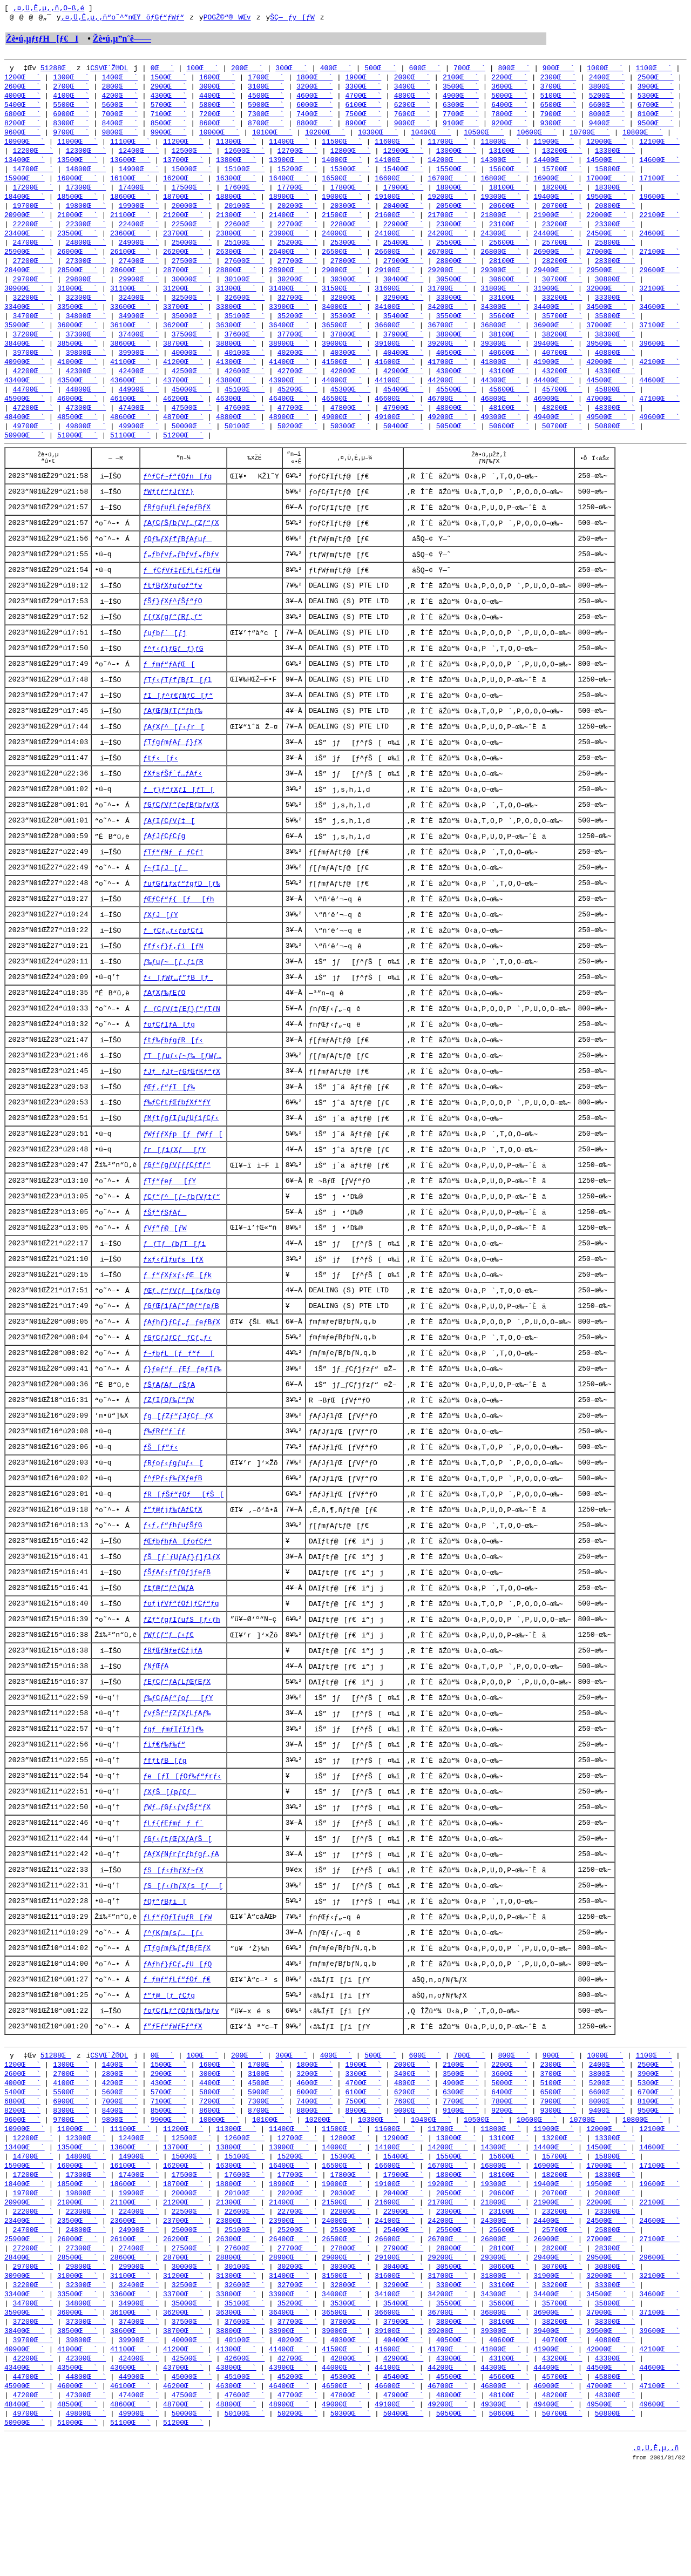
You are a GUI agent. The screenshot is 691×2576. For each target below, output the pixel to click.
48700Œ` (183, 439)
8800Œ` (314, 128)
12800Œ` (350, 158)
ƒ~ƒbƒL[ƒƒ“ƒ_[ (178, 1410)
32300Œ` (86, 313)
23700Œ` (183, 245)
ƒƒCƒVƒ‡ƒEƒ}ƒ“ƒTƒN (181, 1053)
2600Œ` (22, 90)
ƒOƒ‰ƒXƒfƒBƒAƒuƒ (177, 567)
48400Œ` (24, 439)
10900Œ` (24, 148)
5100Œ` (558, 99)
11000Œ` (77, 148)
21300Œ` (236, 226)
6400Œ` (509, 109)
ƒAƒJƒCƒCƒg (164, 875)
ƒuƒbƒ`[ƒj (164, 665)
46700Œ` (448, 420)
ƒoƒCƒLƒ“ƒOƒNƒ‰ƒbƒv (181, 2090)
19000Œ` (342, 206)
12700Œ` (297, 158)
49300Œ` (500, 439)
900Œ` (558, 70)
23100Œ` (509, 235)
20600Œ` (509, 216)
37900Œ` (403, 352)
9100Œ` (461, 128)
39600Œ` (659, 362)
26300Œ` (236, 264)
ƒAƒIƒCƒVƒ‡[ (169, 859)
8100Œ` (656, 119)
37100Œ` (659, 342)
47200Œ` (33, 430)
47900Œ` (403, 430)
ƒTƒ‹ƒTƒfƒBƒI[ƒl (177, 713)
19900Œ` (139, 216)
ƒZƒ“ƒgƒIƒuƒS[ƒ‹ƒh (181, 1685)
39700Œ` (33, 371)
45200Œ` (297, 410)
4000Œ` (22, 99)
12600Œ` (245, 158)
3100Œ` (266, 90)
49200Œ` (448, 439)
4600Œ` (314, 99)
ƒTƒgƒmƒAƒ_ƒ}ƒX (172, 778)
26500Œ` (342, 264)
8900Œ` (364, 128)
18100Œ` (509, 196)
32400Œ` (139, 313)
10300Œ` (378, 138)
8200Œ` (22, 128)
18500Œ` (77, 206)
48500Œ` (77, 439)
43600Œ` (130, 401)
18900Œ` (289, 206)
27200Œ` (33, 274)
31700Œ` (448, 303)
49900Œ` (139, 449)
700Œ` (469, 70)
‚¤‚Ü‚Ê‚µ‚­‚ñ (656, 2555)
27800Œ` (350, 274)
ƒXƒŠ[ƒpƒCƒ (169, 1864)
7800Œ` (509, 119)
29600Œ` (659, 284)
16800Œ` (500, 187)
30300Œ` (350, 294)
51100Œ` (130, 459)
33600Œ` (130, 323)
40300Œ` (350, 371)
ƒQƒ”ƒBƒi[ (164, 1977)
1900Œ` (364, 80)
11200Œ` (183, 148)
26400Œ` (289, 264)
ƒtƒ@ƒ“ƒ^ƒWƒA (168, 1653)
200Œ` (247, 70)
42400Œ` (139, 391)
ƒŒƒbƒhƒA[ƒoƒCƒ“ (177, 1604)
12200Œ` (33, 158)
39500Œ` (606, 362)
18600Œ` (130, 206)
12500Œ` (192, 158)
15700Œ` (562, 177)
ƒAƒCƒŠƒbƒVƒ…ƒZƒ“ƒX (181, 551)
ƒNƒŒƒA (155, 1734)
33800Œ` (236, 323)
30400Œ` (403, 294)
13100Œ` (509, 158)
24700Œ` (33, 255)
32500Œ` (192, 313)
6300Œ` (461, 109)
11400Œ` (289, 148)
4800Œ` (412, 99)
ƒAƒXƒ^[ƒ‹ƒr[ (174, 762)
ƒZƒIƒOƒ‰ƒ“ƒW (168, 1459)
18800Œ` (236, 206)
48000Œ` (456, 430)
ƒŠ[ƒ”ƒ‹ (160, 1507)
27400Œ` (139, 274)
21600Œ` (395, 226)
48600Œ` (130, 439)
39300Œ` (500, 362)
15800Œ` (615, 177)
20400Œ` (403, 216)
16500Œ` (342, 187)
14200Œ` (448, 167)
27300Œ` (86, 274)
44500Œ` (606, 401)
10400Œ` (431, 138)
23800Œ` (236, 245)
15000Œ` (192, 177)
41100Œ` (130, 381)
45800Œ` (615, 410)
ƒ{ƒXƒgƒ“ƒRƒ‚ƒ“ (172, 648)
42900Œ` (403, 391)
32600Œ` (245, 313)
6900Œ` (71, 119)
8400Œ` (119, 128)
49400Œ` (553, 439)
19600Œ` (659, 206)
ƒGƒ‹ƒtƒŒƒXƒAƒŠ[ (177, 1912)
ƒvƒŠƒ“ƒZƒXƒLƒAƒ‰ (177, 1783)
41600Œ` (395, 381)
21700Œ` (448, 226)
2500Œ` (656, 80)
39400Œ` (553, 362)
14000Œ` (342, 167)
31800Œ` (500, 303)
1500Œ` (169, 80)
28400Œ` (24, 284)
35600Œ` (509, 333)
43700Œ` (183, 401)
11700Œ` (448, 148)
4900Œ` (461, 99)
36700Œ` (448, 342)
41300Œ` (236, 381)
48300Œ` (615, 430)
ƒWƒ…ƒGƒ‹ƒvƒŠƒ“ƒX (177, 1880)
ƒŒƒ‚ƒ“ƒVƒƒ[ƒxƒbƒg (181, 1345)
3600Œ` (509, 90)
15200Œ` (297, 177)
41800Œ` (500, 381)
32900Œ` (403, 313)
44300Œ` (500, 401)
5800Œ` (217, 109)
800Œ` (514, 70)
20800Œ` (615, 216)
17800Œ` (350, 196)
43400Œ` (24, 401)
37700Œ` (297, 352)
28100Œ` (509, 274)
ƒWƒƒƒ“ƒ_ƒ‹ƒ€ (168, 1702)
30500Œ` (456, 294)
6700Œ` (656, 109)
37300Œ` (86, 352)
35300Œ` (350, 333)
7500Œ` (364, 119)
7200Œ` (217, 119)
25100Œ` (245, 255)
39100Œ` (395, 362)
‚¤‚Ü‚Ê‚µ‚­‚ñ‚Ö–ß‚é (49, 9)
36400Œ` (289, 342)
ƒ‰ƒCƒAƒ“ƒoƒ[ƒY (178, 1766)
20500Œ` (456, 216)
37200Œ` (33, 352)
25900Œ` (24, 264)
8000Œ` (607, 119)
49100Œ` (395, 439)
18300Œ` (615, 196)
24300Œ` (500, 245)
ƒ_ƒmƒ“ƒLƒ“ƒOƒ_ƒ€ (177, 2058)
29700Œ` (33, 294)
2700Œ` (71, 90)
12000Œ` (606, 148)
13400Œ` (24, 167)
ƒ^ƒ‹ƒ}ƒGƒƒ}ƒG (173, 681)
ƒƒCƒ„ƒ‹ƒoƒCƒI (173, 972)
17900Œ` (403, 196)
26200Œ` (183, 264)
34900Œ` (139, 333)
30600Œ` (509, 294)
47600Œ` (245, 430)
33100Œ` (509, 313)
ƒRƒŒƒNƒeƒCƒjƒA (172, 1718)
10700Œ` (590, 138)
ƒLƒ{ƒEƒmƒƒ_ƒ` (173, 1896)
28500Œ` (77, 284)
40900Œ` (24, 381)
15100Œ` (245, 177)
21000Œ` (77, 226)
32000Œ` (606, 303)
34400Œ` (553, 323)
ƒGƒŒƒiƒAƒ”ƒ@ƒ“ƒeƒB (181, 1361)
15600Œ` (509, 177)
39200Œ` (448, 362)
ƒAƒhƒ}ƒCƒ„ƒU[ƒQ (177, 2042)
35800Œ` (615, 333)
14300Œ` (500, 167)
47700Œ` (297, 430)
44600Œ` (659, 401)
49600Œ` (659, 439)
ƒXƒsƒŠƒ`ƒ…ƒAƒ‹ (172, 810)
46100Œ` (130, 420)
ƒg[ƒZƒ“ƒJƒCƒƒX (178, 1475)
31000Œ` (77, 303)
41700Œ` (448, 381)
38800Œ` (236, 362)
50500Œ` (456, 449)
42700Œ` (297, 391)
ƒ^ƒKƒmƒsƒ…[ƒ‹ (173, 2009)
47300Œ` (86, 430)
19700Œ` (33, 216)
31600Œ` (395, 303)
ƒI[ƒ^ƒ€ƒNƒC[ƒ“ (178, 729)
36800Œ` (500, 342)
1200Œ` (22, 80)
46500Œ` (342, 420)
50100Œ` (245, 449)
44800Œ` (86, 410)
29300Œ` (500, 284)
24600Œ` (659, 245)
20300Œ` (350, 216)
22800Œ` (350, 235)
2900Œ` (169, 90)
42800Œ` (350, 391)
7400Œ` (314, 119)
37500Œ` (192, 352)
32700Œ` (297, 313)
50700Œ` (562, 449)
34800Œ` (86, 333)
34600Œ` (659, 323)
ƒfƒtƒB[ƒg (164, 1831)
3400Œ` (412, 90)
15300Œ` (350, 177)
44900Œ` (139, 410)
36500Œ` (342, 342)
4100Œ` (71, 99)
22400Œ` (139, 235)
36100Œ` (130, 342)
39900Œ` (139, 371)
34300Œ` (500, 323)
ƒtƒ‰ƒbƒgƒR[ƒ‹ (173, 1086)
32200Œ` (33, 313)
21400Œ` (289, 226)
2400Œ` (607, 80)
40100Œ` (245, 371)
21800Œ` (500, 226)
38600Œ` (130, 362)
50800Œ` (615, 449)
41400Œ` (289, 381)
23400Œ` (24, 245)
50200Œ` (297, 449)
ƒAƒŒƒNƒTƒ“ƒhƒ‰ (172, 746)
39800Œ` (86, 371)
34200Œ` (448, 323)
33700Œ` (183, 323)
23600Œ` (130, 245)
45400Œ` (403, 410)
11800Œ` (500, 148)
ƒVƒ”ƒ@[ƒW (164, 1280)
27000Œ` (606, 264)
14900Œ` (139, 177)
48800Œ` (236, 439)
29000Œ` (342, 284)
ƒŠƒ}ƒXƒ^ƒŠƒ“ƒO (172, 632)
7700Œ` (461, 119)
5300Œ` (656, 99)
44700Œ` (33, 410)
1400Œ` (119, 80)
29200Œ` (448, 284)
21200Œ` (183, 226)
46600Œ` (395, 420)
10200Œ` (325, 138)
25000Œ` (192, 255)
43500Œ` (77, 401)
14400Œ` (553, 167)
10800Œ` (642, 138)
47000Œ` (606, 420)
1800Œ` (314, 80)
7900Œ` (558, 119)
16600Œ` (395, 187)
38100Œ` (509, 352)
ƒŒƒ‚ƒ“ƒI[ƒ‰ (169, 1134)
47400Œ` (139, 430)
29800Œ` (86, 294)
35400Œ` (403, 333)
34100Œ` (395, 323)
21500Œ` (342, 226)
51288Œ (55, 70)
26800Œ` (500, 264)
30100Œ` (245, 294)
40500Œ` (456, 371)
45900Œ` (24, 420)
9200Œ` (509, 128)
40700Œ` (562, 371)
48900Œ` (289, 439)
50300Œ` (350, 449)
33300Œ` (615, 313)
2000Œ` (412, 80)
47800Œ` (350, 430)
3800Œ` (607, 90)
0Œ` (162, 70)
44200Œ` (448, 401)
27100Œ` (659, 264)
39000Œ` (342, 362)
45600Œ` (509, 410)
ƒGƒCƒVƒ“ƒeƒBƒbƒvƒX (181, 843)
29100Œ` (395, 284)
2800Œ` (119, 90)
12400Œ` (139, 158)
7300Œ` (266, 119)
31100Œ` (130, 303)
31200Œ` (183, 303)
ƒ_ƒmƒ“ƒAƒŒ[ (169, 697)
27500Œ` (192, 274)
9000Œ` (412, 128)
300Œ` (291, 70)
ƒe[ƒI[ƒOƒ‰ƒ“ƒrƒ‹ (182, 1847)
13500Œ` (77, 167)
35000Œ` (192, 333)
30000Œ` (192, 294)
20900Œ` (24, 226)
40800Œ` (615, 371)
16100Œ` (130, 187)
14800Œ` (86, 177)
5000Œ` (509, 99)
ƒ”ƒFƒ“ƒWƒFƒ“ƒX (172, 2107)
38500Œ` (77, 362)
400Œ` (336, 70)
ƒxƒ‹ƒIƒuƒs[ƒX (173, 1313)
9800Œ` (119, 138)
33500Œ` (77, 323)
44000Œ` (342, 401)
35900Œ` (24, 342)
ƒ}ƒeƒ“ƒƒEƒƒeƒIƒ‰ (182, 1426)
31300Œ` (236, 303)
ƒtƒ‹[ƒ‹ (160, 794)
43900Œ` (289, 401)
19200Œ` (448, 206)
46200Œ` (183, 420)
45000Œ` (192, 410)
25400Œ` (403, 255)
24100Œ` (395, 245)
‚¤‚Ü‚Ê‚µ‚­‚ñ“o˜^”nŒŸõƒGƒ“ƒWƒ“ (122, 19)
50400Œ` (403, 449)
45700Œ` (562, 410)
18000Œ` (456, 196)
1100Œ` (653, 70)
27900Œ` (403, 274)
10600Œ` (537, 138)
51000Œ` (77, 459)
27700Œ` (297, 274)
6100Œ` (364, 109)
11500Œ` (342, 148)
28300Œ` (615, 274)
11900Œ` (553, 148)
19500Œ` (606, 206)
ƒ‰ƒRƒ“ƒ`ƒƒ (164, 1491)
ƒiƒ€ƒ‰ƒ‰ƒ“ (164, 1815)
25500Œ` (456, 255)
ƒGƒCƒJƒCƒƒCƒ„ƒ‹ (177, 1394)
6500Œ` (558, 109)
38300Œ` (615, 352)
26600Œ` (395, 264)
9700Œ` (71, 138)
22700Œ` (297, 235)
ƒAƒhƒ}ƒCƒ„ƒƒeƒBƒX (181, 1378)
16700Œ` (448, 187)
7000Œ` (119, 119)
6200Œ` (412, 109)
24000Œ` (342, 245)
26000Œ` (77, 264)
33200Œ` (562, 313)
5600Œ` (119, 109)
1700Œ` (266, 80)
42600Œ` (245, 391)
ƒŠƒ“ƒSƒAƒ (164, 1264)
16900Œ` (553, 187)
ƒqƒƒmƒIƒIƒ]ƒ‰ (173, 1799)
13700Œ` (183, 167)
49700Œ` (33, 449)
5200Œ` (607, 99)
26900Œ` (553, 264)
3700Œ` (558, 90)
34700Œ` (33, 333)
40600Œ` (509, 371)
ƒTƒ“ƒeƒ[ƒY (169, 1232)
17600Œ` (245, 196)
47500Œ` (192, 430)
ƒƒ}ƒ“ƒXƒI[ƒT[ (178, 827)
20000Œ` (192, 216)
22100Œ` (659, 226)
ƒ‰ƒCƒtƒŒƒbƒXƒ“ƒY (177, 1151)
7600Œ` (412, 119)
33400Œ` (24, 323)
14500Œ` (606, 167)
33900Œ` (289, 323)
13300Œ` (615, 158)
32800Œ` (350, 313)
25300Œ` (350, 255)
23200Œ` (562, 235)
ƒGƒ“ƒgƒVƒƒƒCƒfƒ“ (177, 1215)
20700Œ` (562, 216)
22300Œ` (86, 235)
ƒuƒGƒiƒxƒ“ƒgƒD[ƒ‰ (181, 924)
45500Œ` (456, 410)
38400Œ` (24, 362)
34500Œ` (606, 323)
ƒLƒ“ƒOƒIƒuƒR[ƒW (177, 1993)
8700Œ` (266, 128)
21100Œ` (130, 226)
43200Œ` (562, 391)
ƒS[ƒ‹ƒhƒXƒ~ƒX (173, 1945)
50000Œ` (192, 449)
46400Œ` (289, 420)
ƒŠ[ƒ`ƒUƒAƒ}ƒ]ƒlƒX (181, 1621)
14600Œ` (659, 167)
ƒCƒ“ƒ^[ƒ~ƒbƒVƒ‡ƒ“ (181, 1248)
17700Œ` (297, 196)
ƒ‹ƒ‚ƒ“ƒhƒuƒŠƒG (172, 1588)
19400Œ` (553, 206)
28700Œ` (183, 284)
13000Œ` (456, 158)
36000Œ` (77, 342)
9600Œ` (22, 138)
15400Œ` (403, 177)
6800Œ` (22, 119)
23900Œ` (289, 245)
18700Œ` (183, 206)
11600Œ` (395, 148)
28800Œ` (236, 284)
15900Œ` (24, 187)
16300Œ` (236, 187)
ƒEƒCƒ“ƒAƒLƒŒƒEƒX (177, 1750)
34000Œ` (342, 323)
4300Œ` (169, 99)
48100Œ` (509, 430)
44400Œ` (553, 401)
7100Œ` (169, 119)
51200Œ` (183, 459)
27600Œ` (245, 274)
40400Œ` (403, 371)
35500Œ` (456, 333)
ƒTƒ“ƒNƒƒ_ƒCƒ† (173, 891)
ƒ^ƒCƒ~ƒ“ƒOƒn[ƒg (177, 503)
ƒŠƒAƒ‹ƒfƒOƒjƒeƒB (177, 1637)
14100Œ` (395, 167)
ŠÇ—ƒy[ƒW (292, 19)
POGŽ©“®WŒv (227, 19)
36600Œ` (395, 342)
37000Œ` (606, 342)
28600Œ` (130, 284)
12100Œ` (659, 148)
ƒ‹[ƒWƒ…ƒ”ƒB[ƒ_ (178, 1021)
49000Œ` (342, 439)
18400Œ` (24, 206)
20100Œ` (245, 216)
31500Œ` (342, 303)
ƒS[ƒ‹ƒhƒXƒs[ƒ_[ (182, 1961)
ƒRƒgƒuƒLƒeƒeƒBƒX (177, 535)
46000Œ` (77, 420)
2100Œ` (461, 80)
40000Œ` (192, 371)
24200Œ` (448, 245)
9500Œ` (656, 128)
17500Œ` (192, 196)
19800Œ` (86, 216)
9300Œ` (558, 128)
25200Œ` (297, 255)
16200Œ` (183, 187)
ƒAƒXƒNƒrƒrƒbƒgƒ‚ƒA (181, 1928)
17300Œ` (86, 196)
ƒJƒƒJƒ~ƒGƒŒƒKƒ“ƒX (181, 1118)
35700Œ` (562, 333)
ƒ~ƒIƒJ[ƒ (165, 908)
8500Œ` (169, 128)
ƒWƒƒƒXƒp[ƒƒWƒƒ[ (182, 1183)
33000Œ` (456, 313)
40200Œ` (297, 371)
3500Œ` (461, 90)
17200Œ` (33, 196)
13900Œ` (289, 167)
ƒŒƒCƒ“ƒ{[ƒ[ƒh (178, 940)
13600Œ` (130, 167)
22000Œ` (606, 226)
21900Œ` (553, 226)
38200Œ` (562, 352)
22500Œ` (192, 235)
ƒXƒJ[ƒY (160, 956)
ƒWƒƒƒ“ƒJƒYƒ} (168, 519)
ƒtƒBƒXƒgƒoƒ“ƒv (172, 616)
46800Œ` (500, 420)
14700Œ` (33, 177)
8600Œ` (217, 128)
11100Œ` (130, 148)
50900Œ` (24, 459)
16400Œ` (289, 187)
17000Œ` (606, 187)
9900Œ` (169, 138)
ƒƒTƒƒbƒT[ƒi (174, 1297)
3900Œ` (656, 90)
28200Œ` (562, 274)
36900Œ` (553, 342)
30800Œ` (615, 294)
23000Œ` (456, 235)
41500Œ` (342, 381)
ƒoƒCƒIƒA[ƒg (169, 1070)
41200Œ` (183, 381)
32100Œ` (659, 303)
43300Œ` (615, 391)
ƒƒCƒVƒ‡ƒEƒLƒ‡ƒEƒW (181, 600)
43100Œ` (509, 391)
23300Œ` (615, 235)
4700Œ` (364, 99)
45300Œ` (350, 410)
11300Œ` (236, 148)
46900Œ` (553, 420)
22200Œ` (33, 235)
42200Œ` (33, 391)
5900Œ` (266, 109)
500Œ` (380, 70)
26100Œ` (130, 264)
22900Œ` (403, 235)
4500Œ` (266, 99)
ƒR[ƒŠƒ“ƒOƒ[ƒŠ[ (183, 1556)
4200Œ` (119, 99)
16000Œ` (77, 187)
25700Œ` (562, 255)
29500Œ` (606, 284)
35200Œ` (297, 333)
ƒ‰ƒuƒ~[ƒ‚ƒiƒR (173, 1005)
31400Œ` (289, 303)
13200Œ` (562, 158)
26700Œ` (448, 264)
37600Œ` (245, 352)
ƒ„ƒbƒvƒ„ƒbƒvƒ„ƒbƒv (181, 584)
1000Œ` (605, 70)
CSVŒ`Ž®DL (109, 70)
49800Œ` (86, 449)
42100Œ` (659, 381)
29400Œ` (553, 284)
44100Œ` (395, 401)
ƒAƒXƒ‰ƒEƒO (164, 1037)
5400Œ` (22, 109)
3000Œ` (217, 90)
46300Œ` (236, 420)
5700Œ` (169, 109)
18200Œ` (562, 196)
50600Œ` (509, 449)
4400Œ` (217, 99)
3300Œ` (364, 90)
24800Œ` (86, 255)
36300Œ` (236, 342)
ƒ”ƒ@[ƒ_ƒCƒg (169, 2074)
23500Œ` (77, 245)
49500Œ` (606, 439)
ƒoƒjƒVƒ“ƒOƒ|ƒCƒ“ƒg (181, 1669)
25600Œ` (509, 255)
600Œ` (425, 70)
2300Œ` (558, 80)
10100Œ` (272, 138)
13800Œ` (236, 167)
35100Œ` (245, 333)
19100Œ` (395, 206)
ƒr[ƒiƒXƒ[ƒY (174, 1199)
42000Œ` (606, 381)
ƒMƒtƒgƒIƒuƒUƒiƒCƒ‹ (181, 1167)
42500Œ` (192, 391)
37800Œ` (350, 352)
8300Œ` (71, 128)
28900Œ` (289, 284)
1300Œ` (71, 80)
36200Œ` (183, 342)
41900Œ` (553, 381)
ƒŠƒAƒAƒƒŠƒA (169, 1442)
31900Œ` (553, 303)
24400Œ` (553, 245)
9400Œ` (607, 128)
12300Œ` (86, 158)
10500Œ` (484, 138)
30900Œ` (24, 303)
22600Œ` (245, 235)
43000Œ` (456, 391)
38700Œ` (183, 362)
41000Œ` (77, 381)
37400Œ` (139, 352)
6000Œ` (314, 109)
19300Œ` (500, 206)
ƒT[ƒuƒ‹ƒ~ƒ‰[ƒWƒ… (182, 1102)
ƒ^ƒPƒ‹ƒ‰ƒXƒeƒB (172, 1540)
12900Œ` (403, 158)
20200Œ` (297, 216)
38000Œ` (456, 352)
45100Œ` (245, 410)
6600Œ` (607, 109)
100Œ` (202, 70)
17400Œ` (139, 196)
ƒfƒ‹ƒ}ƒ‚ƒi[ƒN (173, 989)
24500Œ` (606, 245)
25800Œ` (615, 255)
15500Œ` (456, 177)
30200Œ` (297, 294)
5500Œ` (71, 109)
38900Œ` (289, 362)
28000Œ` (456, 274)
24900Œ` (139, 255)
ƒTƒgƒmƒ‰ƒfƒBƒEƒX (177, 2026)
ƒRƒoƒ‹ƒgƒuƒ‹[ (173, 1523)
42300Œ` (86, 391)
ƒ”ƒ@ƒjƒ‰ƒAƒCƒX (172, 1572)
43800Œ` (236, 401)
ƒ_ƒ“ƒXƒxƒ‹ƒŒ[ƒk (177, 1329)
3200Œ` (314, 90)
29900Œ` (139, 294)
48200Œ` (562, 430)
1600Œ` (217, 80)
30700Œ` (562, 294)
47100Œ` (659, 420)
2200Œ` (509, 80)
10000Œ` (219, 138)
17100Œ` (659, 187)
